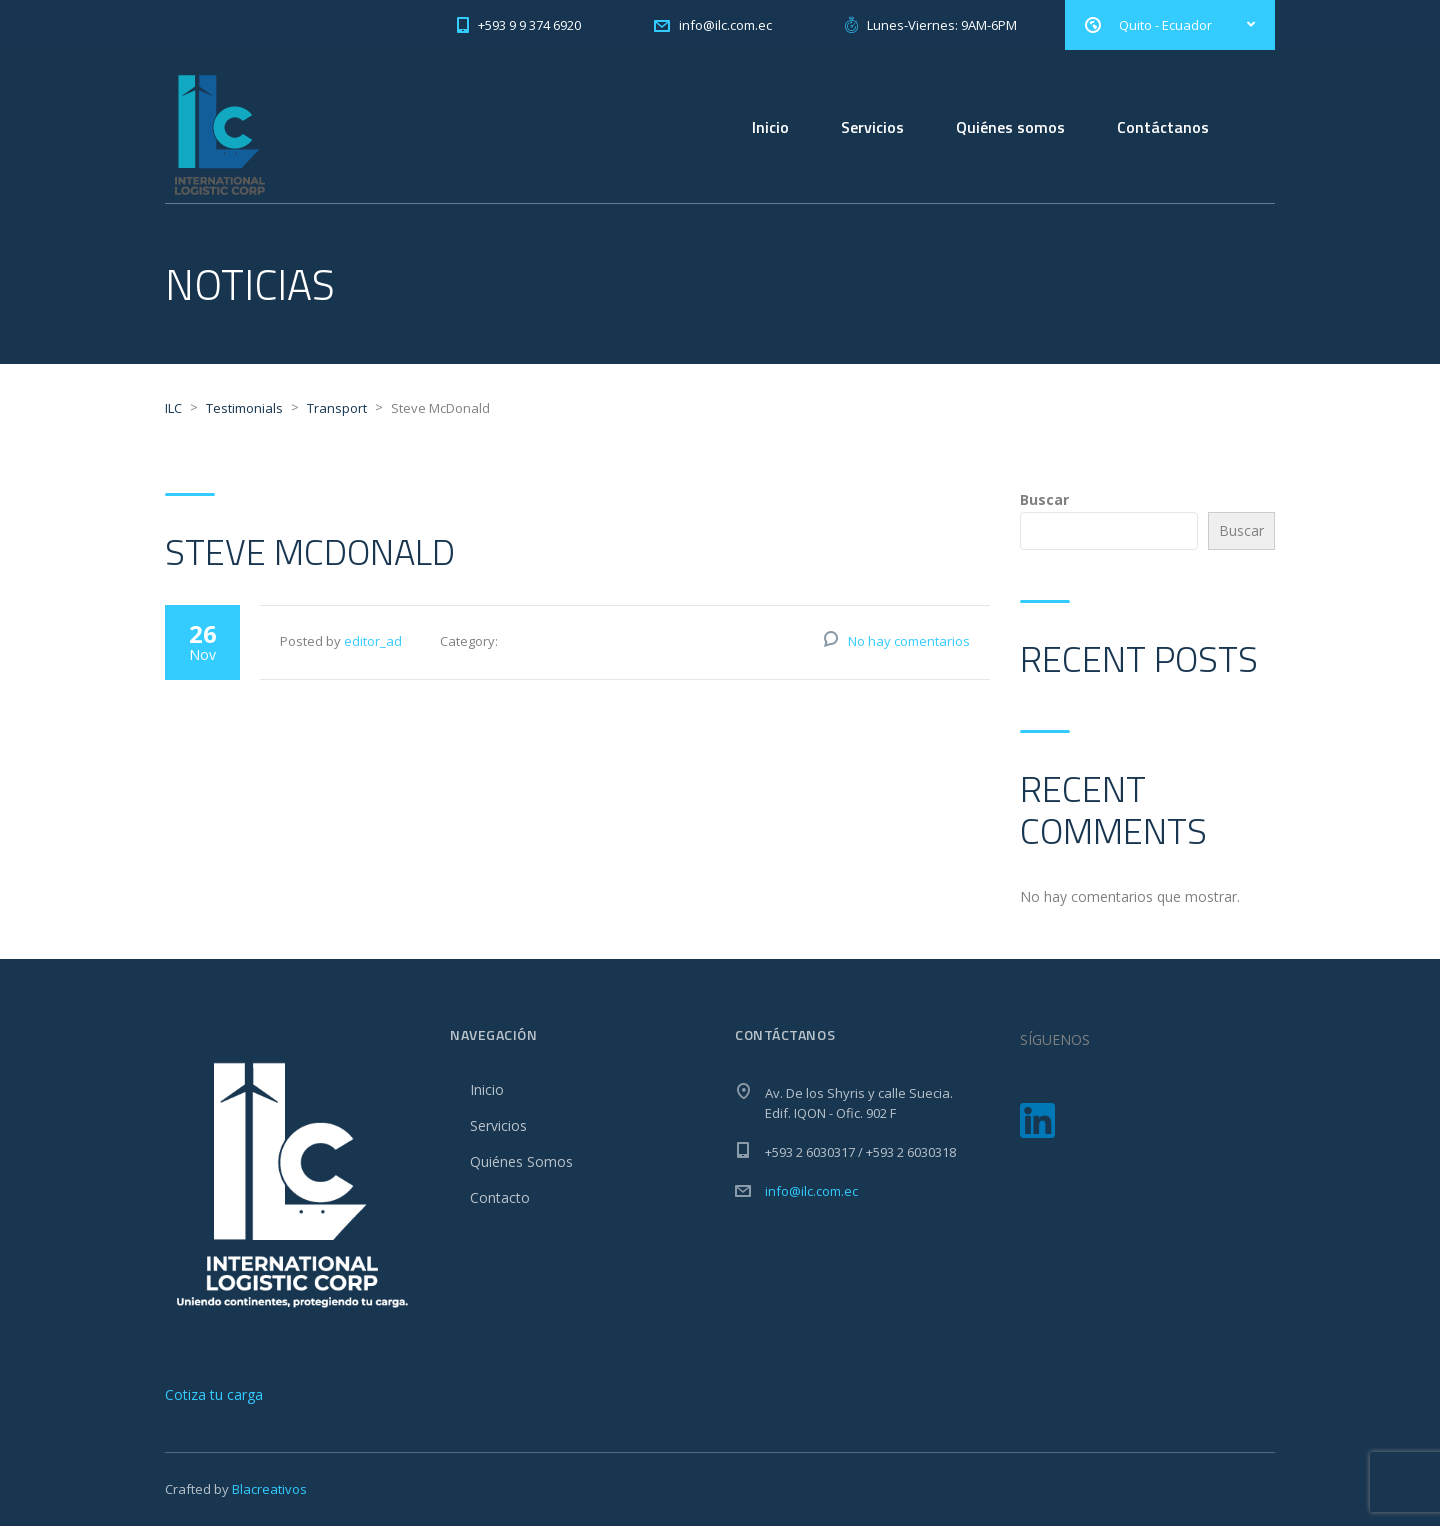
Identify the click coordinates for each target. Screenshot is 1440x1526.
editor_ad (373, 641)
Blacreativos (269, 1489)
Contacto (500, 1197)
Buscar (1044, 500)
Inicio (770, 127)
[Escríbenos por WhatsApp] (216, 1394)
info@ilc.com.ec (811, 1191)
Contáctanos (1163, 127)
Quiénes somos (1010, 127)
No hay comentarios (909, 641)
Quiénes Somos (521, 1161)
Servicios (872, 127)
